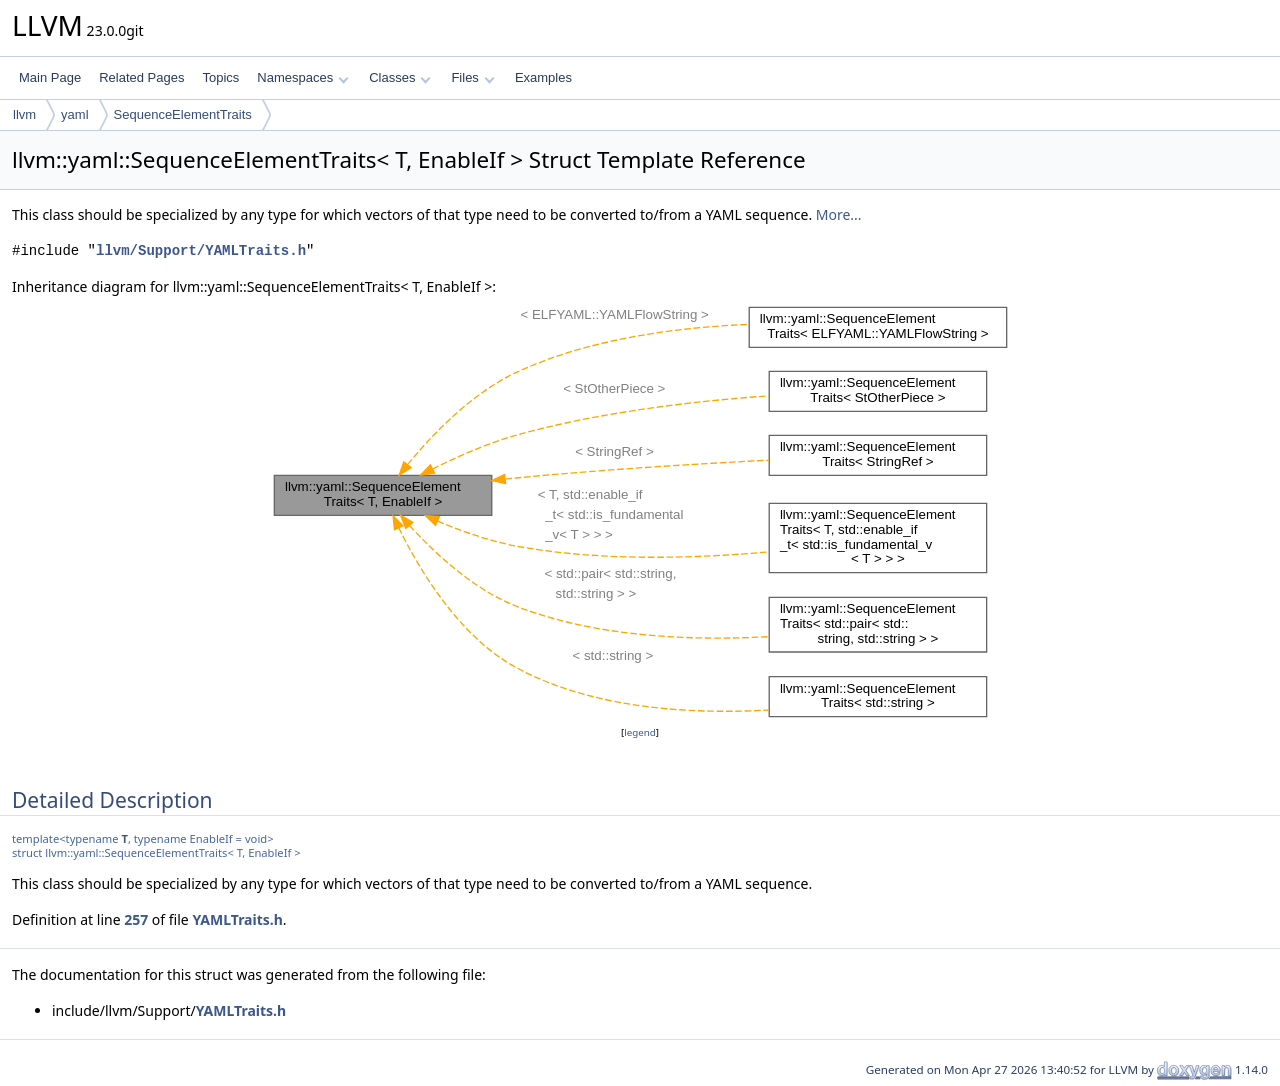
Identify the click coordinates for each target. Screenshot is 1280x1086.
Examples (543, 77)
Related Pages (141, 77)
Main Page (50, 77)
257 (136, 919)
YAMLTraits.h (237, 919)
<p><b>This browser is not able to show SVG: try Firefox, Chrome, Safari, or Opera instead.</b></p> (640, 510)
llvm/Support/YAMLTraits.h (201, 250)
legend (640, 732)
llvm (24, 114)
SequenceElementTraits (183, 114)
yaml (74, 114)
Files (472, 77)
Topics (220, 77)
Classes (400, 77)
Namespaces (302, 77)
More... (839, 214)
